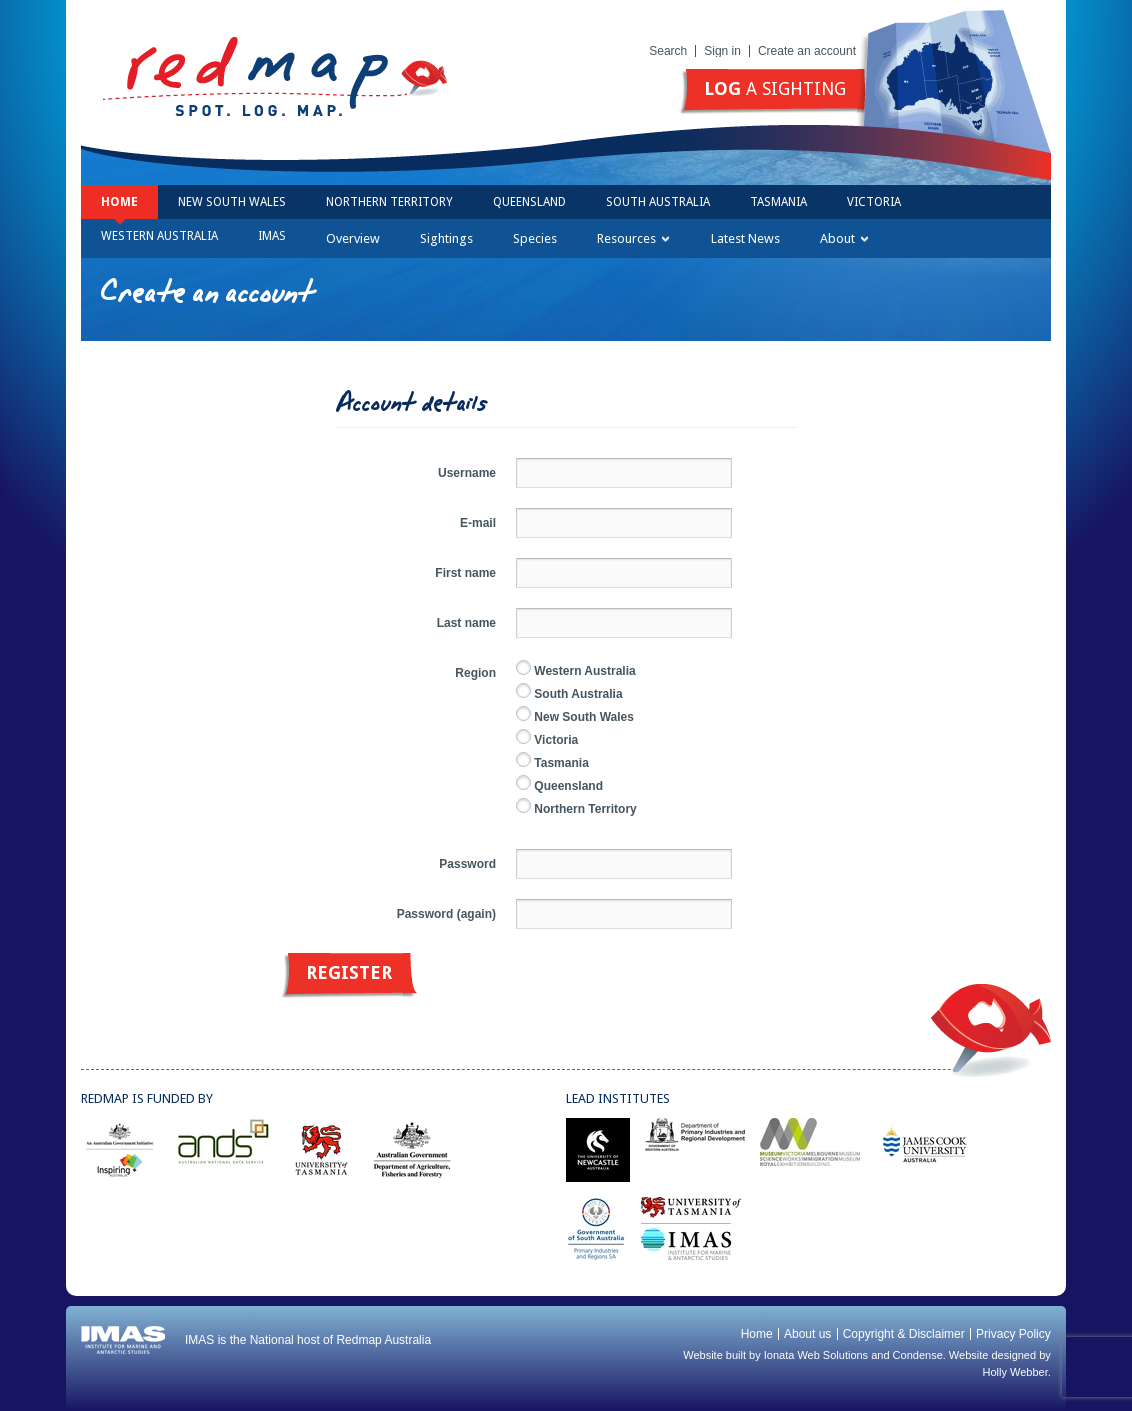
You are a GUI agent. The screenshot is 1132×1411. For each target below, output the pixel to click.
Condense (918, 1355)
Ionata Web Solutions (816, 1355)
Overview (353, 238)
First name (465, 573)
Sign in (722, 51)
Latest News (745, 238)
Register (349, 972)
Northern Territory (389, 202)
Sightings (446, 238)
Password (467, 864)
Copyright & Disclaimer (904, 1334)
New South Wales (232, 202)
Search (668, 51)
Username (467, 473)
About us (807, 1334)
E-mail (478, 523)
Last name (466, 623)
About (844, 238)
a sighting (775, 88)
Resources (633, 238)
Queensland (529, 202)
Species (535, 238)
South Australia (658, 202)
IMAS (272, 236)
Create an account (807, 51)
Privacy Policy (1013, 1334)
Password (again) (446, 914)
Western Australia (159, 236)
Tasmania (778, 202)
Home (119, 202)
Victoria (874, 202)
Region (475, 673)
